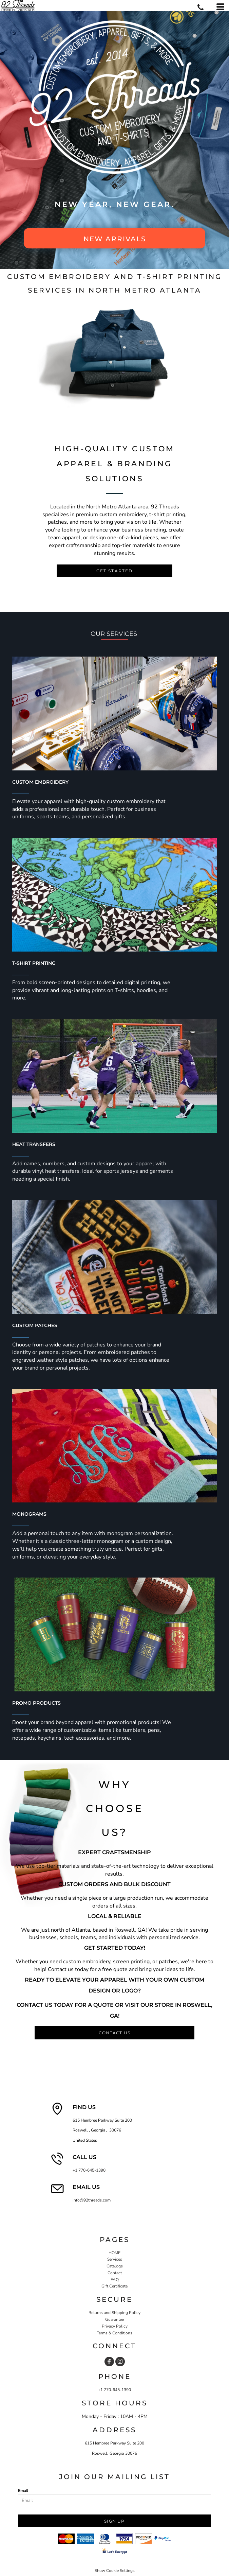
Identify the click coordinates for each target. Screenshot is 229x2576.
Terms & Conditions (114, 2333)
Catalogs (115, 2266)
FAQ (115, 2279)
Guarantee (114, 2319)
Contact (115, 2273)
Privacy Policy (115, 2326)
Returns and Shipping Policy (114, 2312)
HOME (114, 2253)
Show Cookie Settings (115, 2570)
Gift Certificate (114, 2286)
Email (23, 2490)
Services (114, 2259)
